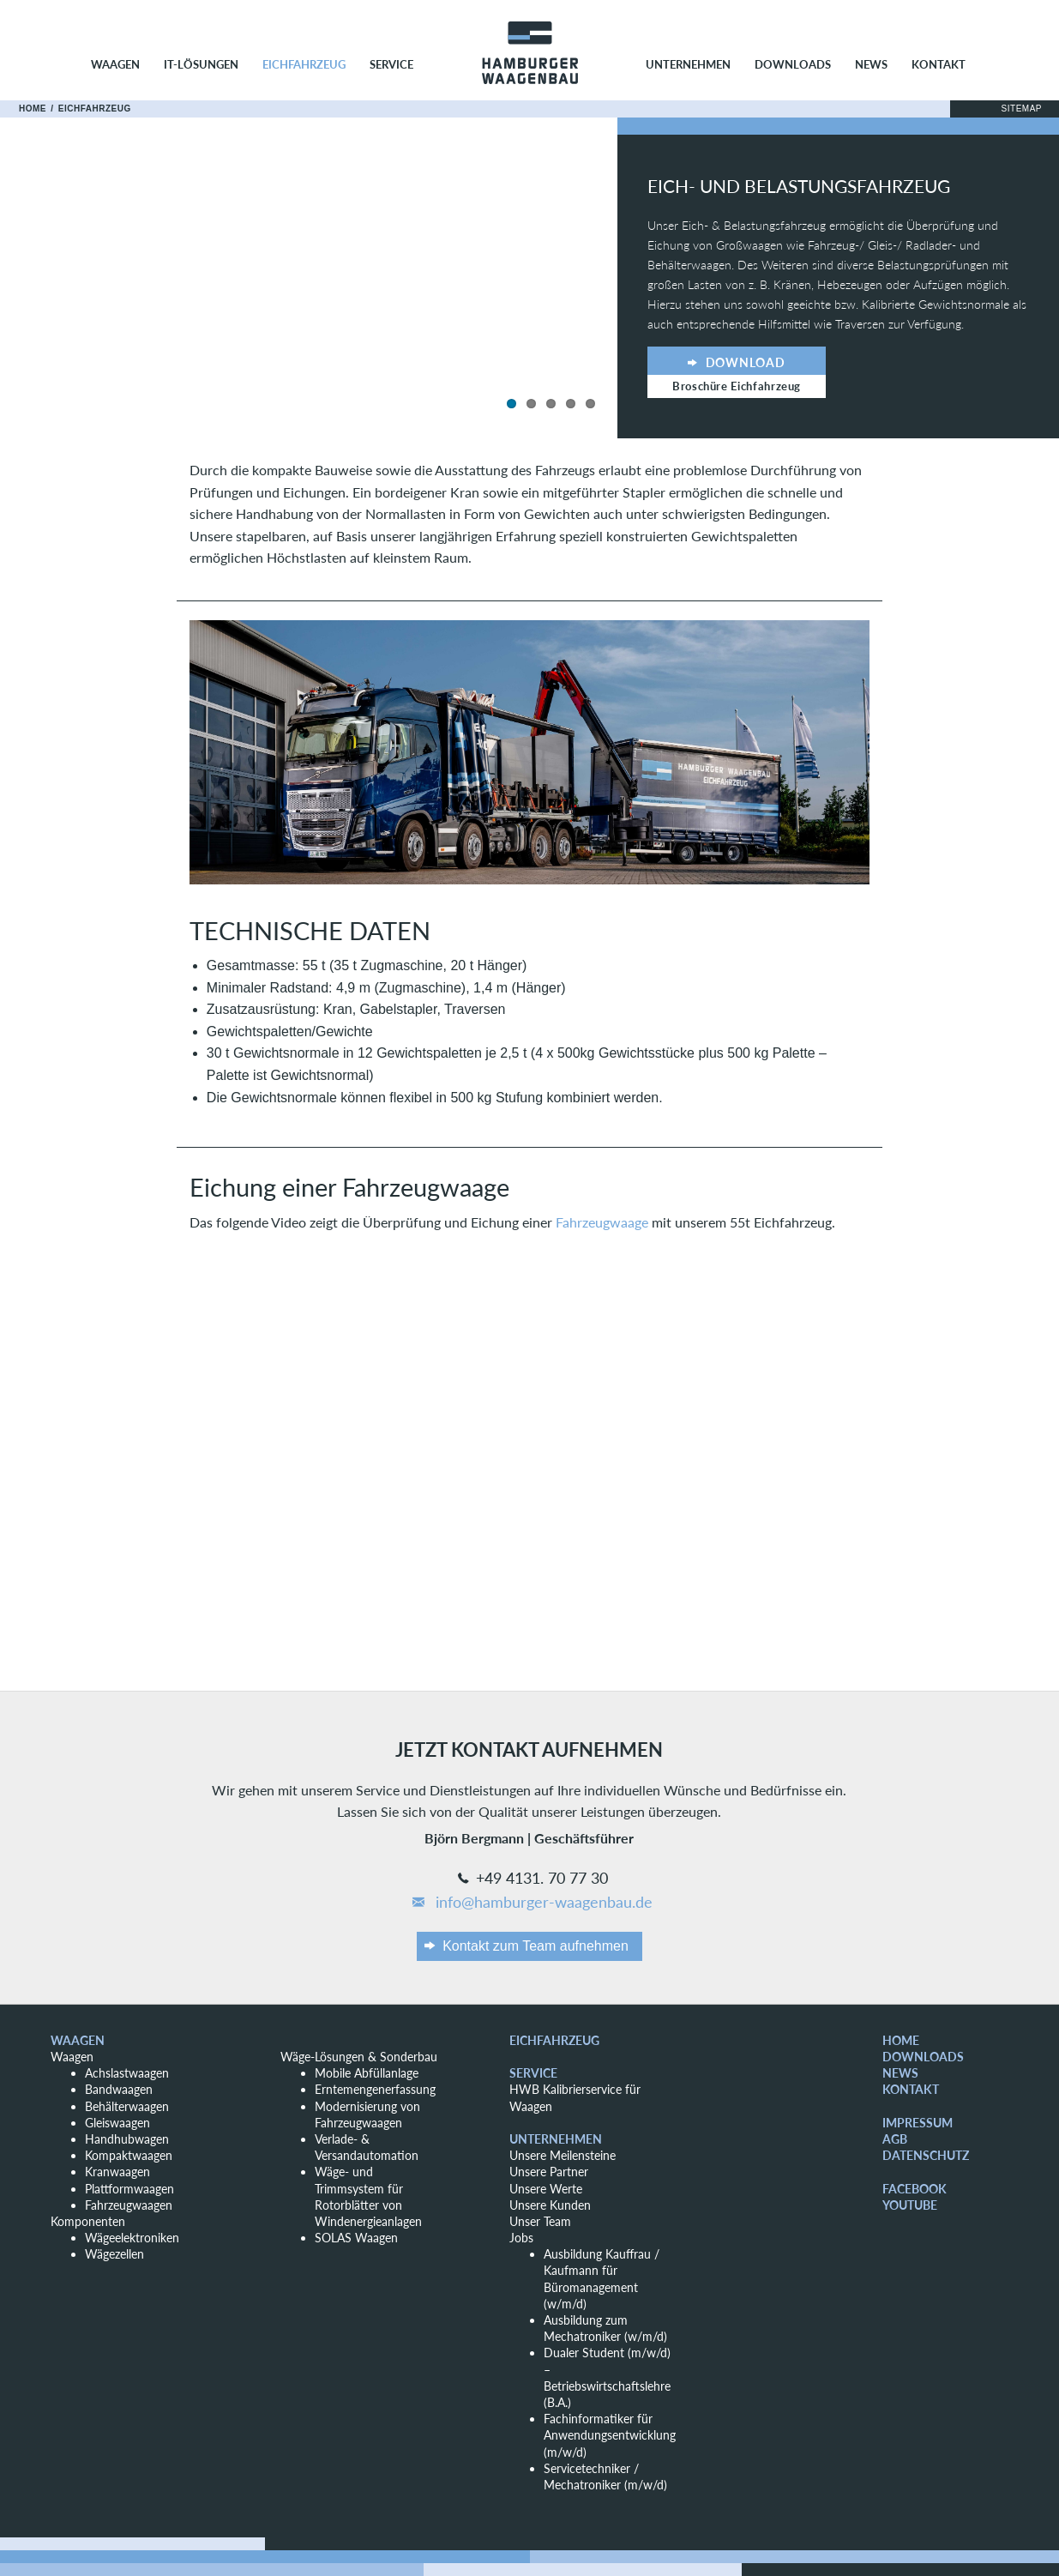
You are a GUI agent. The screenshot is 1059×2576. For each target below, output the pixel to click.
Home (32, 108)
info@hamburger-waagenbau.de (531, 1903)
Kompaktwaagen (128, 2155)
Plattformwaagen (129, 2188)
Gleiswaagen (117, 2122)
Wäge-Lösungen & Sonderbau (358, 2056)
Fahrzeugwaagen (128, 2205)
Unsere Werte (545, 2188)
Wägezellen (114, 2254)
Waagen (115, 64)
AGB (894, 2139)
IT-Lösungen (201, 64)
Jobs (521, 2237)
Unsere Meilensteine (562, 2155)
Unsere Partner (548, 2171)
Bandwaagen (119, 2089)
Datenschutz (925, 2155)
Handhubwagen (127, 2139)
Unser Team (540, 2221)
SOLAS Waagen (356, 2237)
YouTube (909, 2205)
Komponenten (88, 2221)
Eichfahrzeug (304, 64)
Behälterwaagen (127, 2106)
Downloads (793, 64)
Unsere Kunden (550, 2205)
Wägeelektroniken (132, 2237)
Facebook (914, 2188)
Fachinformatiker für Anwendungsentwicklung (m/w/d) (610, 2434)
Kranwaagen (117, 2171)
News (871, 64)
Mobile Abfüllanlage (366, 2073)
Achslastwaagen (127, 2073)
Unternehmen (688, 64)
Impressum (917, 2122)
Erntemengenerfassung (375, 2089)
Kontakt (939, 64)
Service (391, 64)
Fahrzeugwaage (602, 1222)
